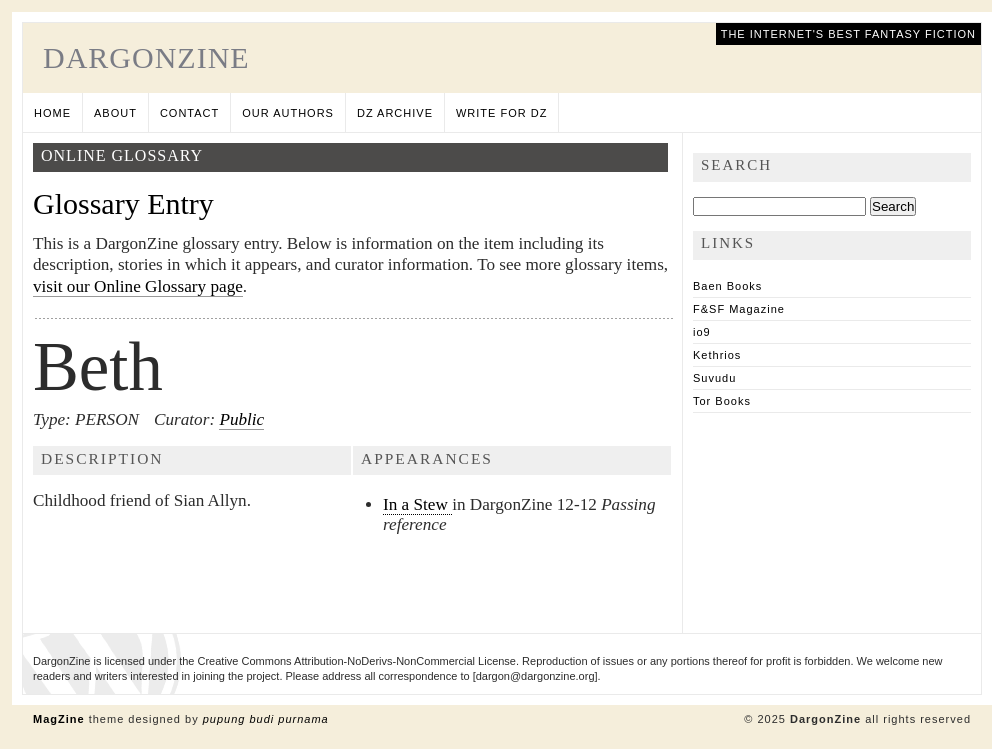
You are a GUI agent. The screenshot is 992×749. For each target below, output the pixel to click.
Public (241, 419)
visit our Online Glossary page (138, 286)
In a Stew (417, 504)
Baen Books (727, 286)
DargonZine (146, 57)
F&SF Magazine (739, 309)
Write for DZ (501, 113)
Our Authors (288, 113)
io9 (702, 332)
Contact (189, 113)
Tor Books (722, 401)
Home (52, 113)
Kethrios (717, 355)
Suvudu (714, 378)
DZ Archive (395, 113)
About (115, 113)
